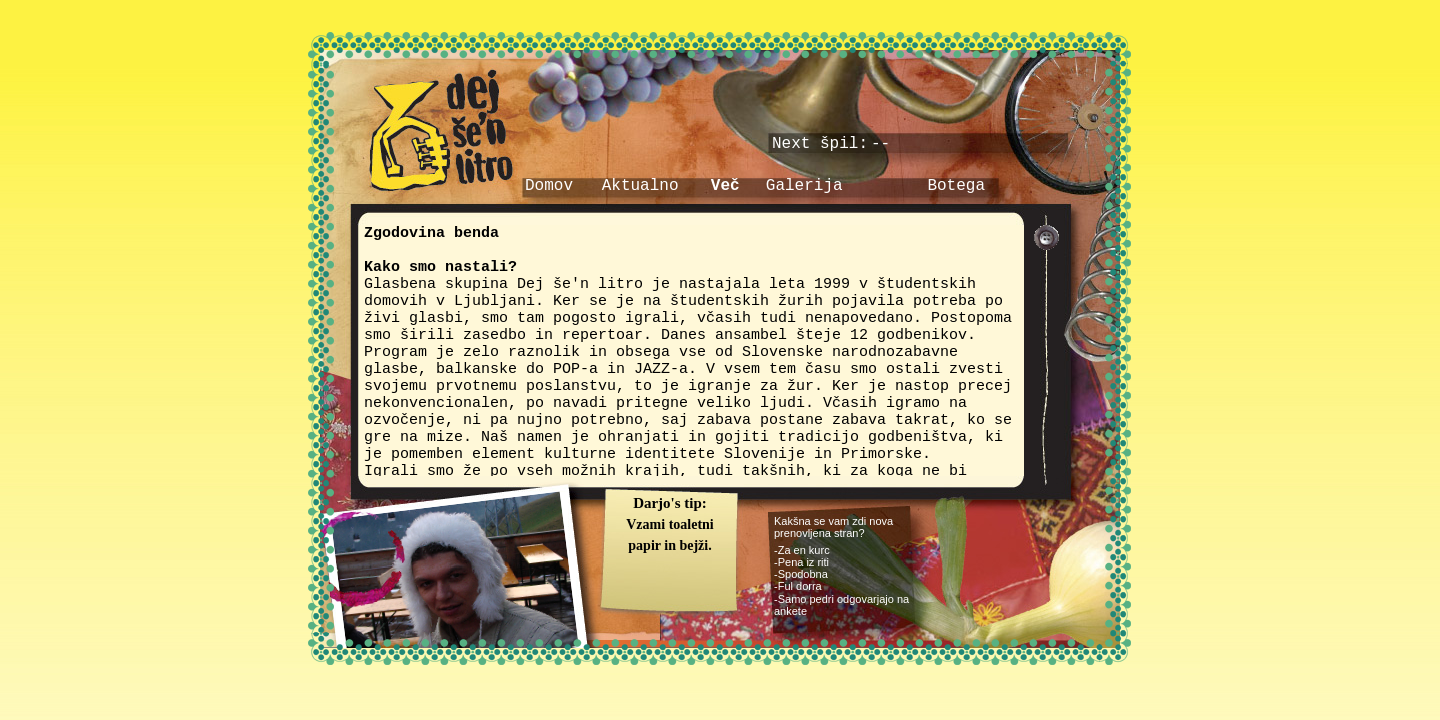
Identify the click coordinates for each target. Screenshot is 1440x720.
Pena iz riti (803, 562)
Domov (549, 186)
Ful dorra (800, 586)
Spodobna (803, 574)
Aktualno (640, 186)
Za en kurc (804, 550)
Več (725, 186)
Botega (956, 186)
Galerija (804, 186)
